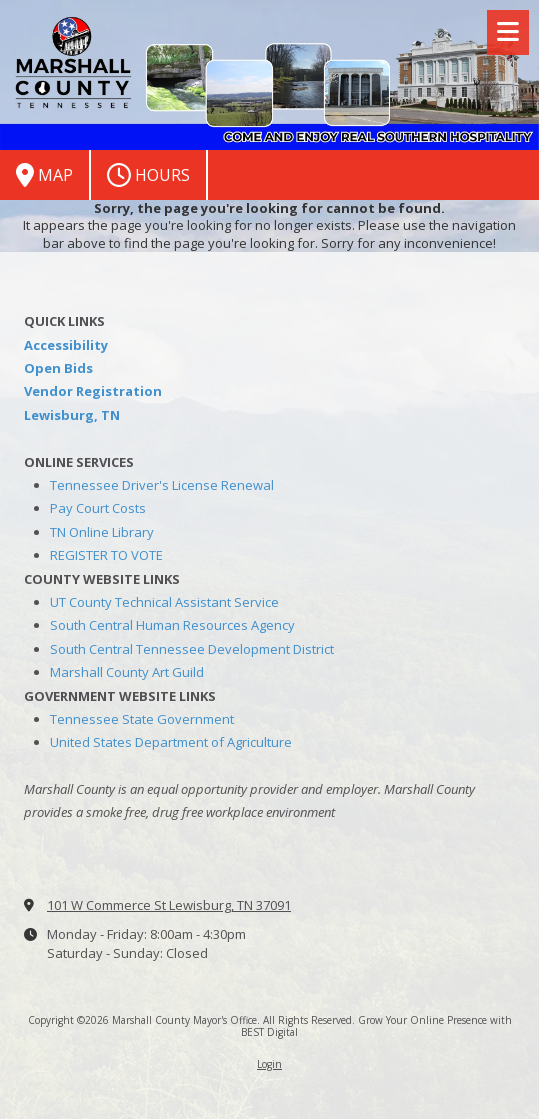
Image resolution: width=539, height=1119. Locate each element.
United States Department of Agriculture (171, 742)
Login (269, 1064)
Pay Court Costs (98, 508)
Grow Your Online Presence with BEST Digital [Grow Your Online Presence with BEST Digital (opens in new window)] (376, 1026)
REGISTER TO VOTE (106, 555)
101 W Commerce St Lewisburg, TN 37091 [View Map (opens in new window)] (169, 905)
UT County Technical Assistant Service (164, 602)
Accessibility (66, 345)
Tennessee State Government (142, 719)
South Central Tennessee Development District (192, 649)
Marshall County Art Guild (127, 672)
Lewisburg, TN (72, 415)
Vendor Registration (93, 391)
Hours (148, 175)
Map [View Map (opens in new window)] (44, 175)
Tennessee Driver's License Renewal (162, 485)
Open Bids (58, 368)
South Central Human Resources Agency (172, 625)
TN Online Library (102, 532)
